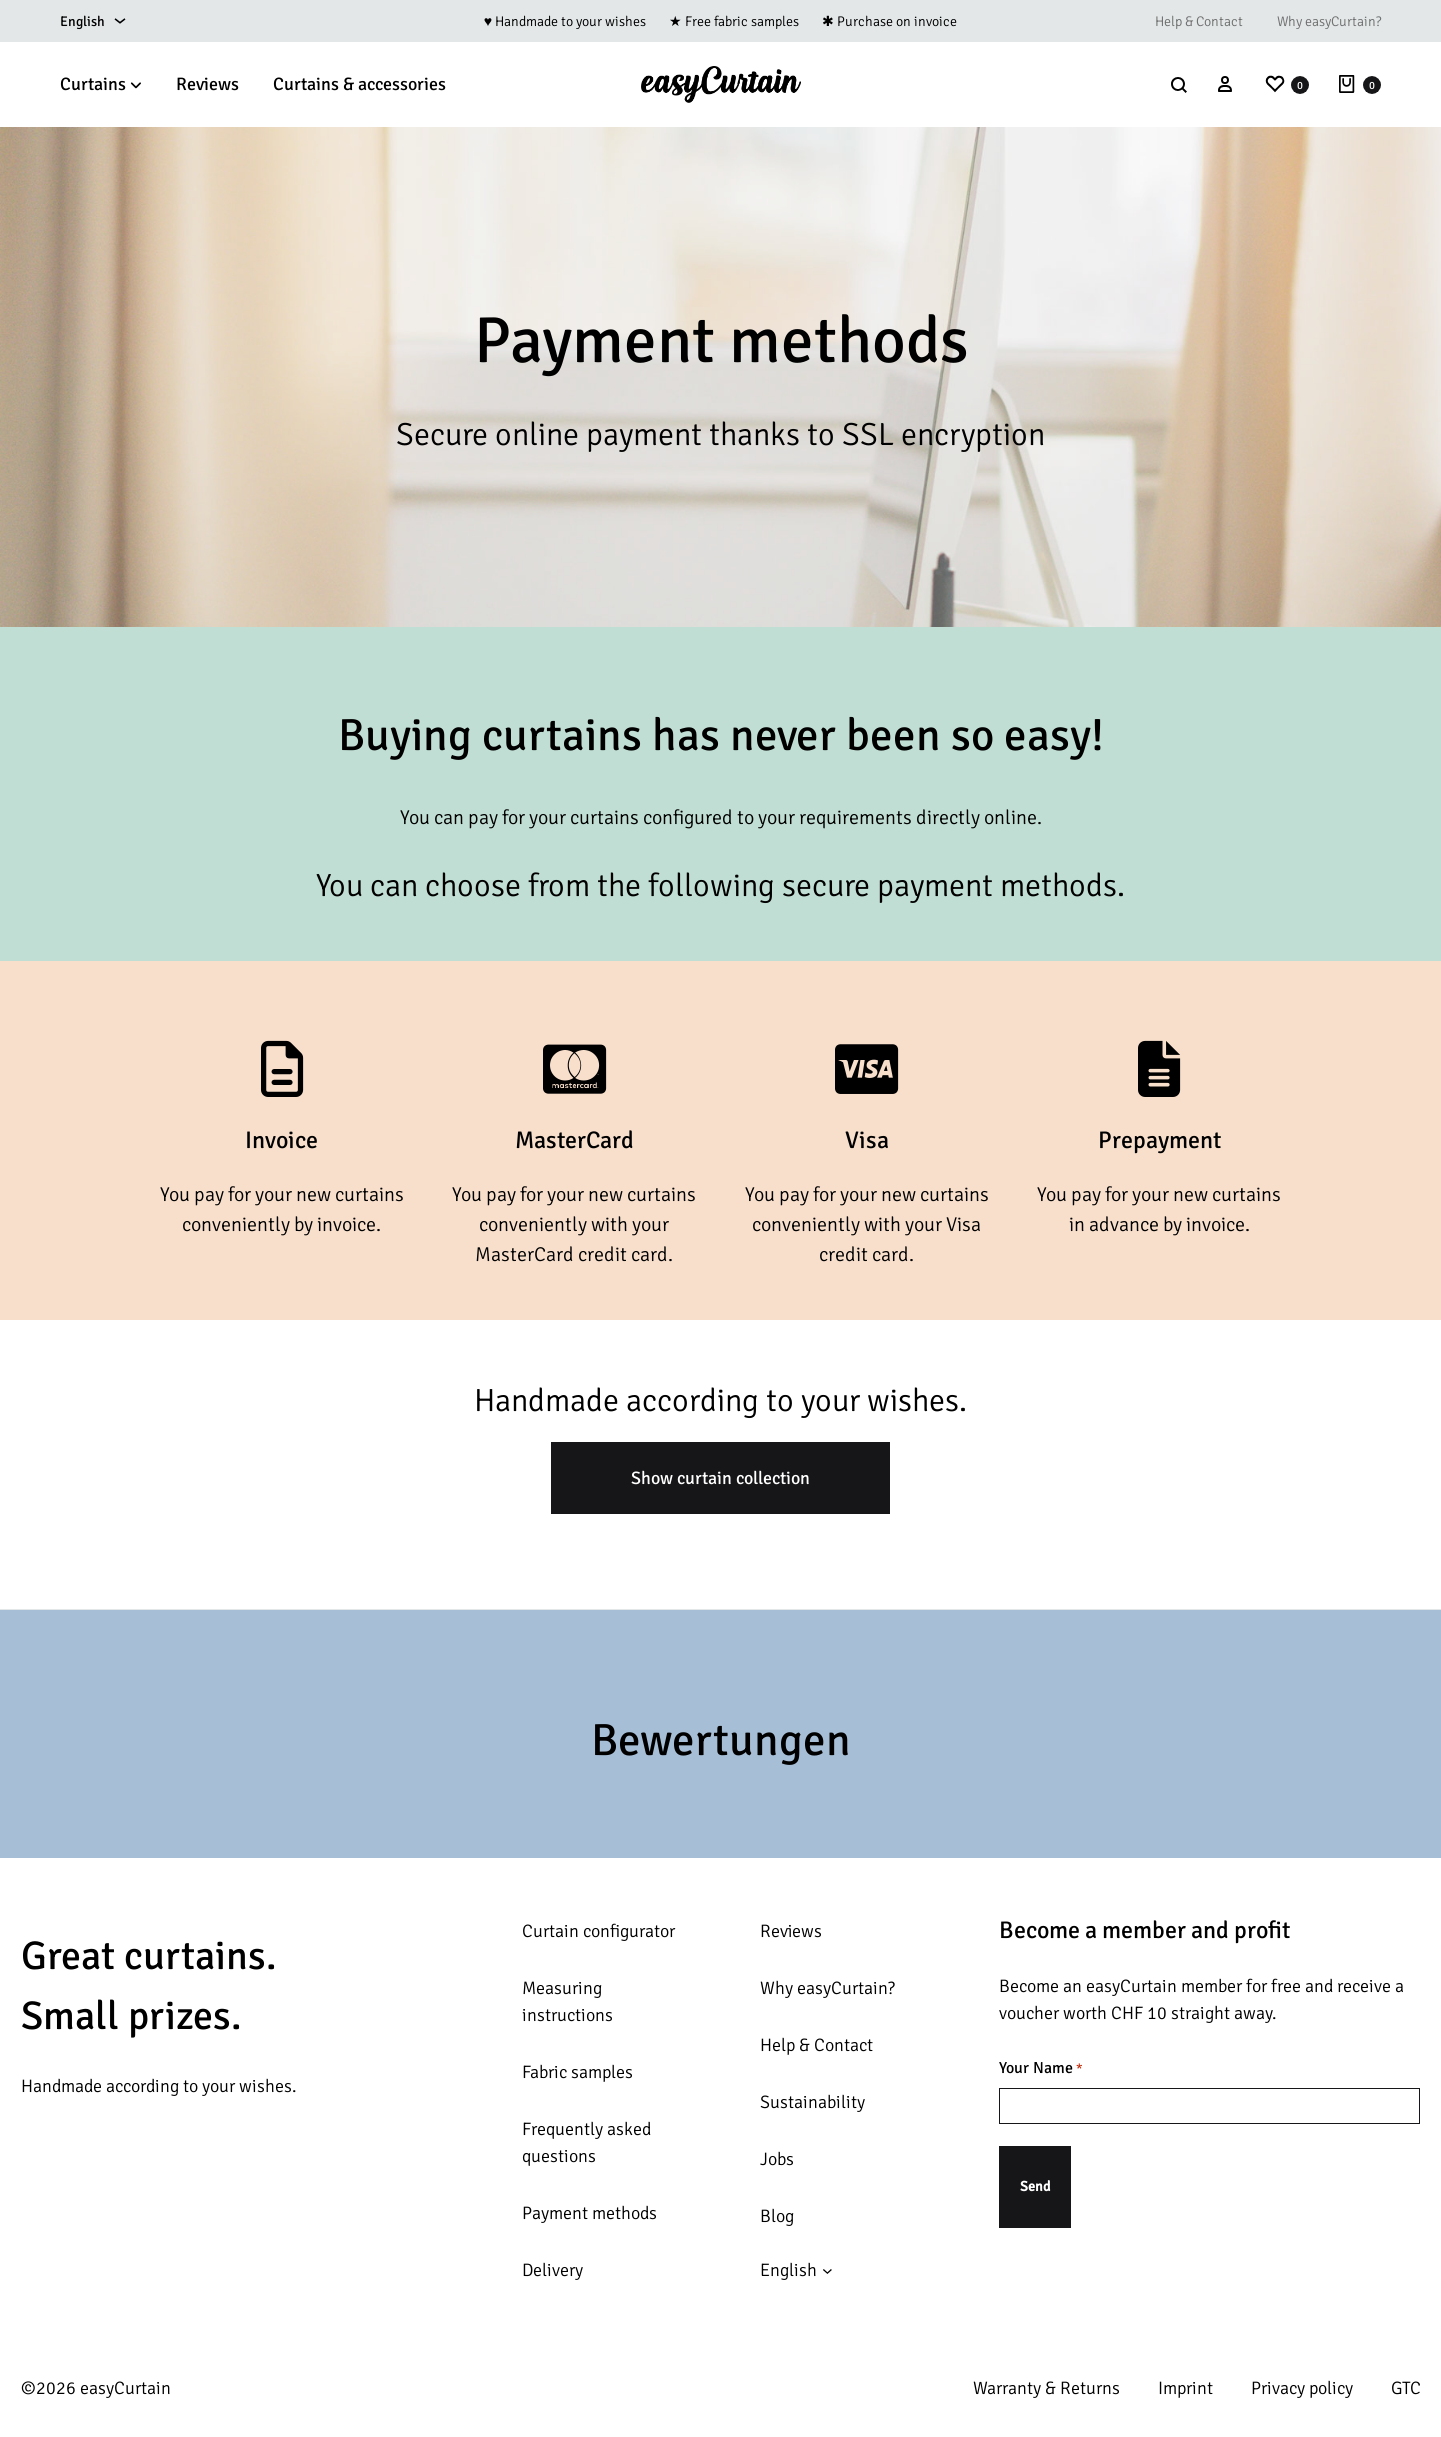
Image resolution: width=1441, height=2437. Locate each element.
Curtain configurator (598, 1931)
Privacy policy (1302, 2388)
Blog (777, 2216)
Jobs (777, 2159)
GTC (1406, 2388)
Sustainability (812, 2102)
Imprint (1185, 2388)
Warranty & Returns (1046, 2388)
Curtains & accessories (359, 84)
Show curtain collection (720, 1478)
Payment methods (589, 2213)
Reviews (207, 84)
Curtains (101, 84)
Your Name (1041, 2069)
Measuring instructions (567, 2001)
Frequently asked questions (586, 2142)
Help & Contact (1199, 21)
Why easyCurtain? (1329, 21)
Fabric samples (577, 2072)
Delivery (552, 2270)
